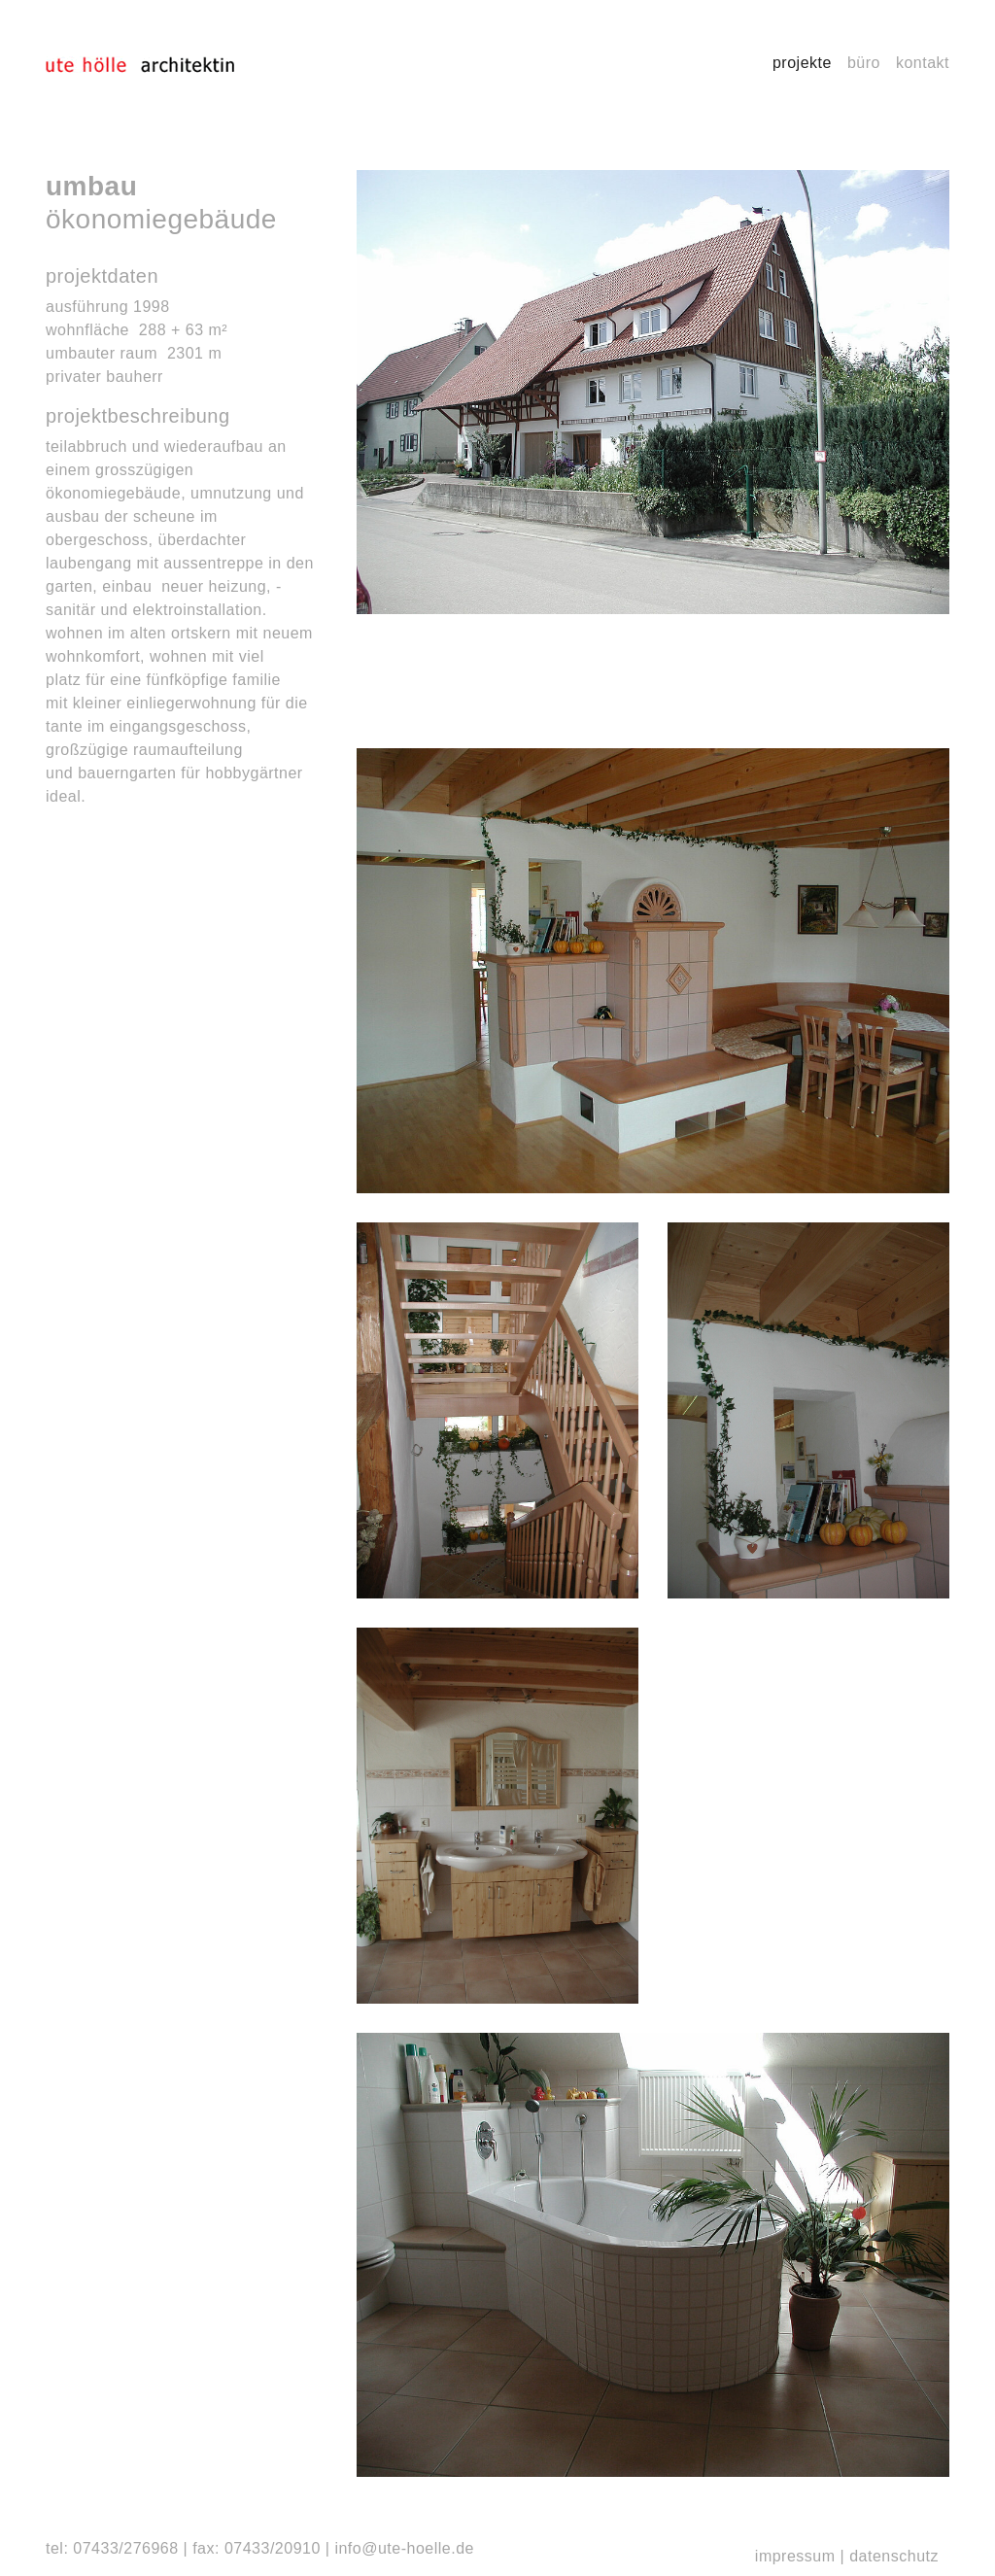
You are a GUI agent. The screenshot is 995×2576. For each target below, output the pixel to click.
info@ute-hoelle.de (404, 2548)
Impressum (795, 2556)
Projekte (802, 62)
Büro (863, 62)
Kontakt (922, 62)
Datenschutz (894, 2556)
